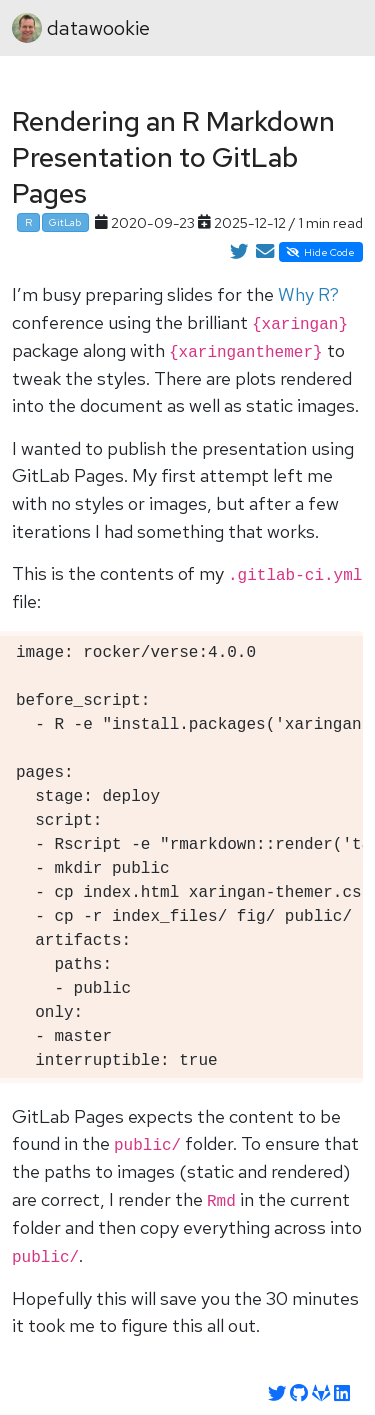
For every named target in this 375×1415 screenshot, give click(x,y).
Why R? (308, 294)
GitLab (65, 222)
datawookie (81, 28)
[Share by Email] (265, 252)
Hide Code (320, 252)
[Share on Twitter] (239, 252)
